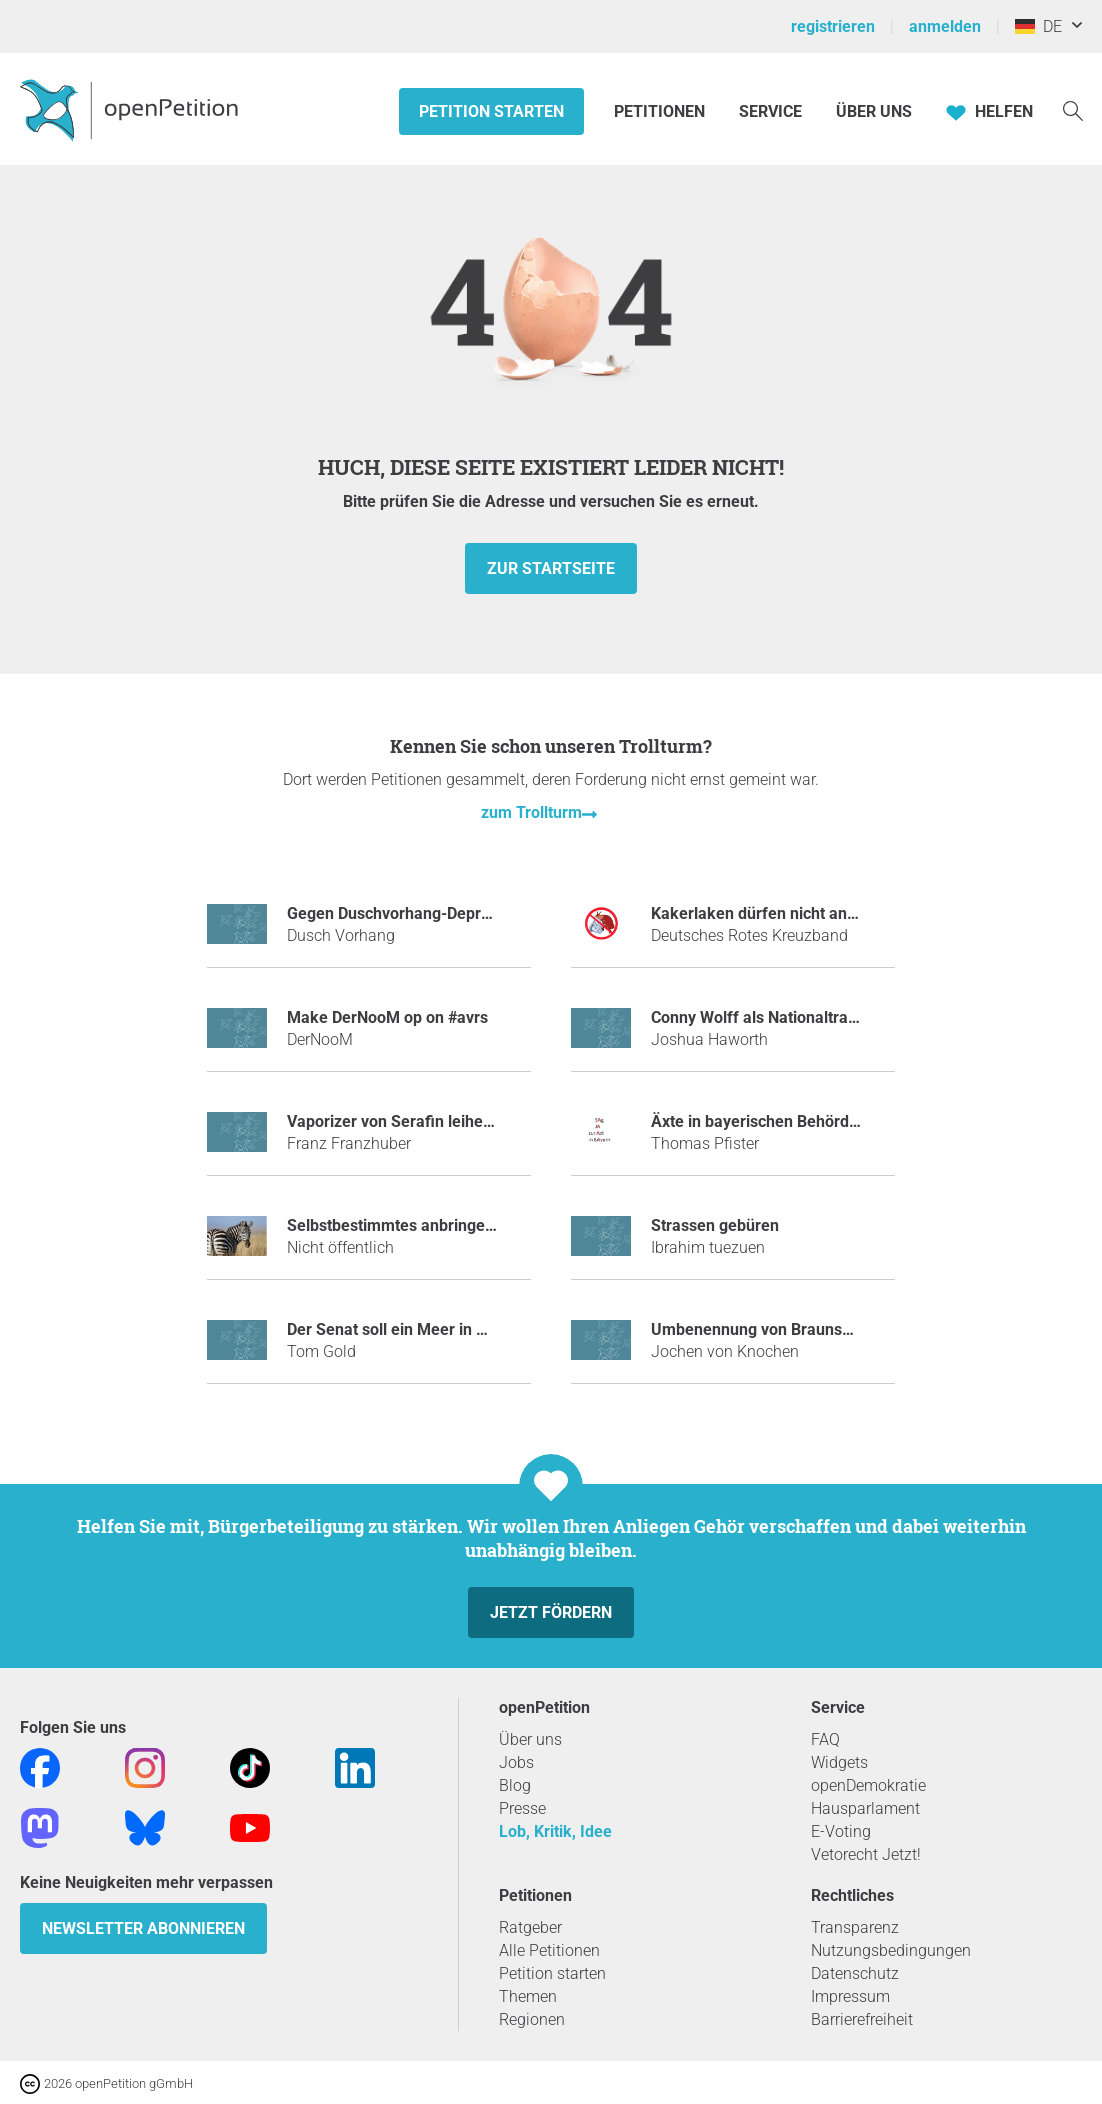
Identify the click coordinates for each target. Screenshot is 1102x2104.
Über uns (530, 1739)
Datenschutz (855, 1973)
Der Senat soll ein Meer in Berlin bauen (427, 1329)
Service (770, 111)
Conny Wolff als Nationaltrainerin (770, 1017)
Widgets (839, 1762)
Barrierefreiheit (862, 2019)
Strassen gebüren (715, 1225)
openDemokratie (868, 1785)
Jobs (516, 1762)
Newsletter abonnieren (143, 1928)
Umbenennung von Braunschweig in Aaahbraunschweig (852, 1329)
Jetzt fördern (551, 1612)
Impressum (850, 1996)
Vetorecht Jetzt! (866, 1854)
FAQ (825, 1739)
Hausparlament (865, 1808)
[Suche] (1073, 109)
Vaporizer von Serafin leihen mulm (412, 1121)
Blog (515, 1785)
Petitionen (661, 111)
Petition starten (491, 111)
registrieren (833, 26)
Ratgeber (530, 1927)
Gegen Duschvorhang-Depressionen (416, 913)
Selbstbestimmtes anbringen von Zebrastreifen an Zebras (495, 1225)
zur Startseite (551, 568)
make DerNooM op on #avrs (387, 1017)
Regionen (532, 2019)
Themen (528, 1996)
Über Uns (874, 111)
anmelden (945, 26)
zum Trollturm (531, 812)
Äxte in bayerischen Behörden (759, 1121)
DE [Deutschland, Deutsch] (1038, 26)
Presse (522, 1808)
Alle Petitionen (549, 1950)
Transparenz (855, 1927)
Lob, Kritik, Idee (555, 1831)
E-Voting (841, 1831)
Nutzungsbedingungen (891, 1950)
